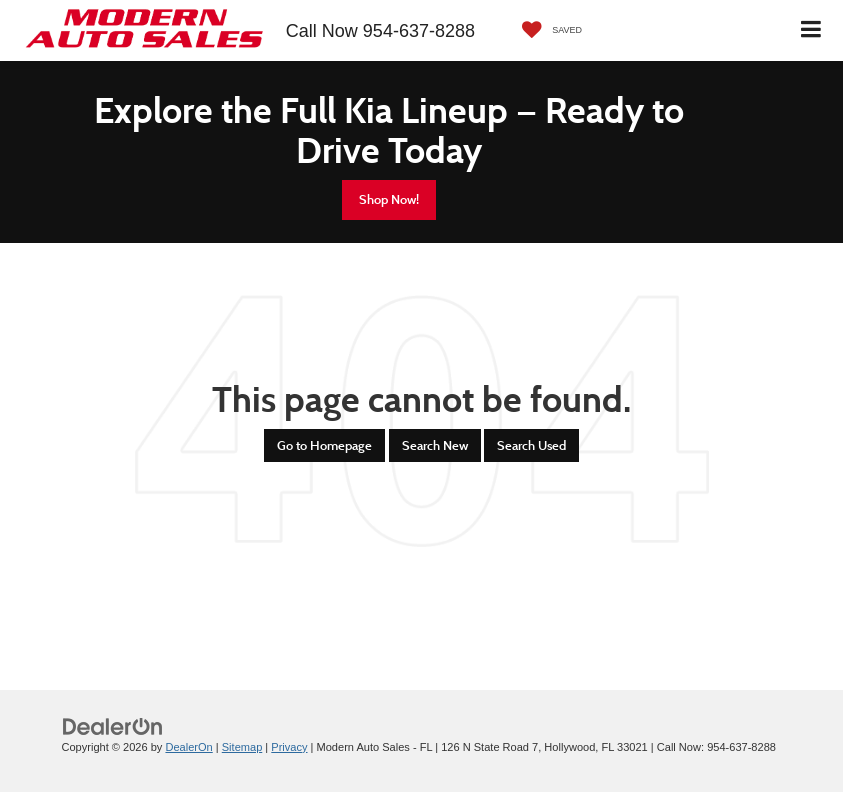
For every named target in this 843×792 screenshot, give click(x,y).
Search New (435, 445)
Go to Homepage (324, 445)
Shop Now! (389, 199)
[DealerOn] (113, 725)
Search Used (531, 445)
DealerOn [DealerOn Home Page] (188, 747)
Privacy (289, 747)
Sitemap (242, 747)
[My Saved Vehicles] (547, 30)
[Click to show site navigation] (811, 30)
